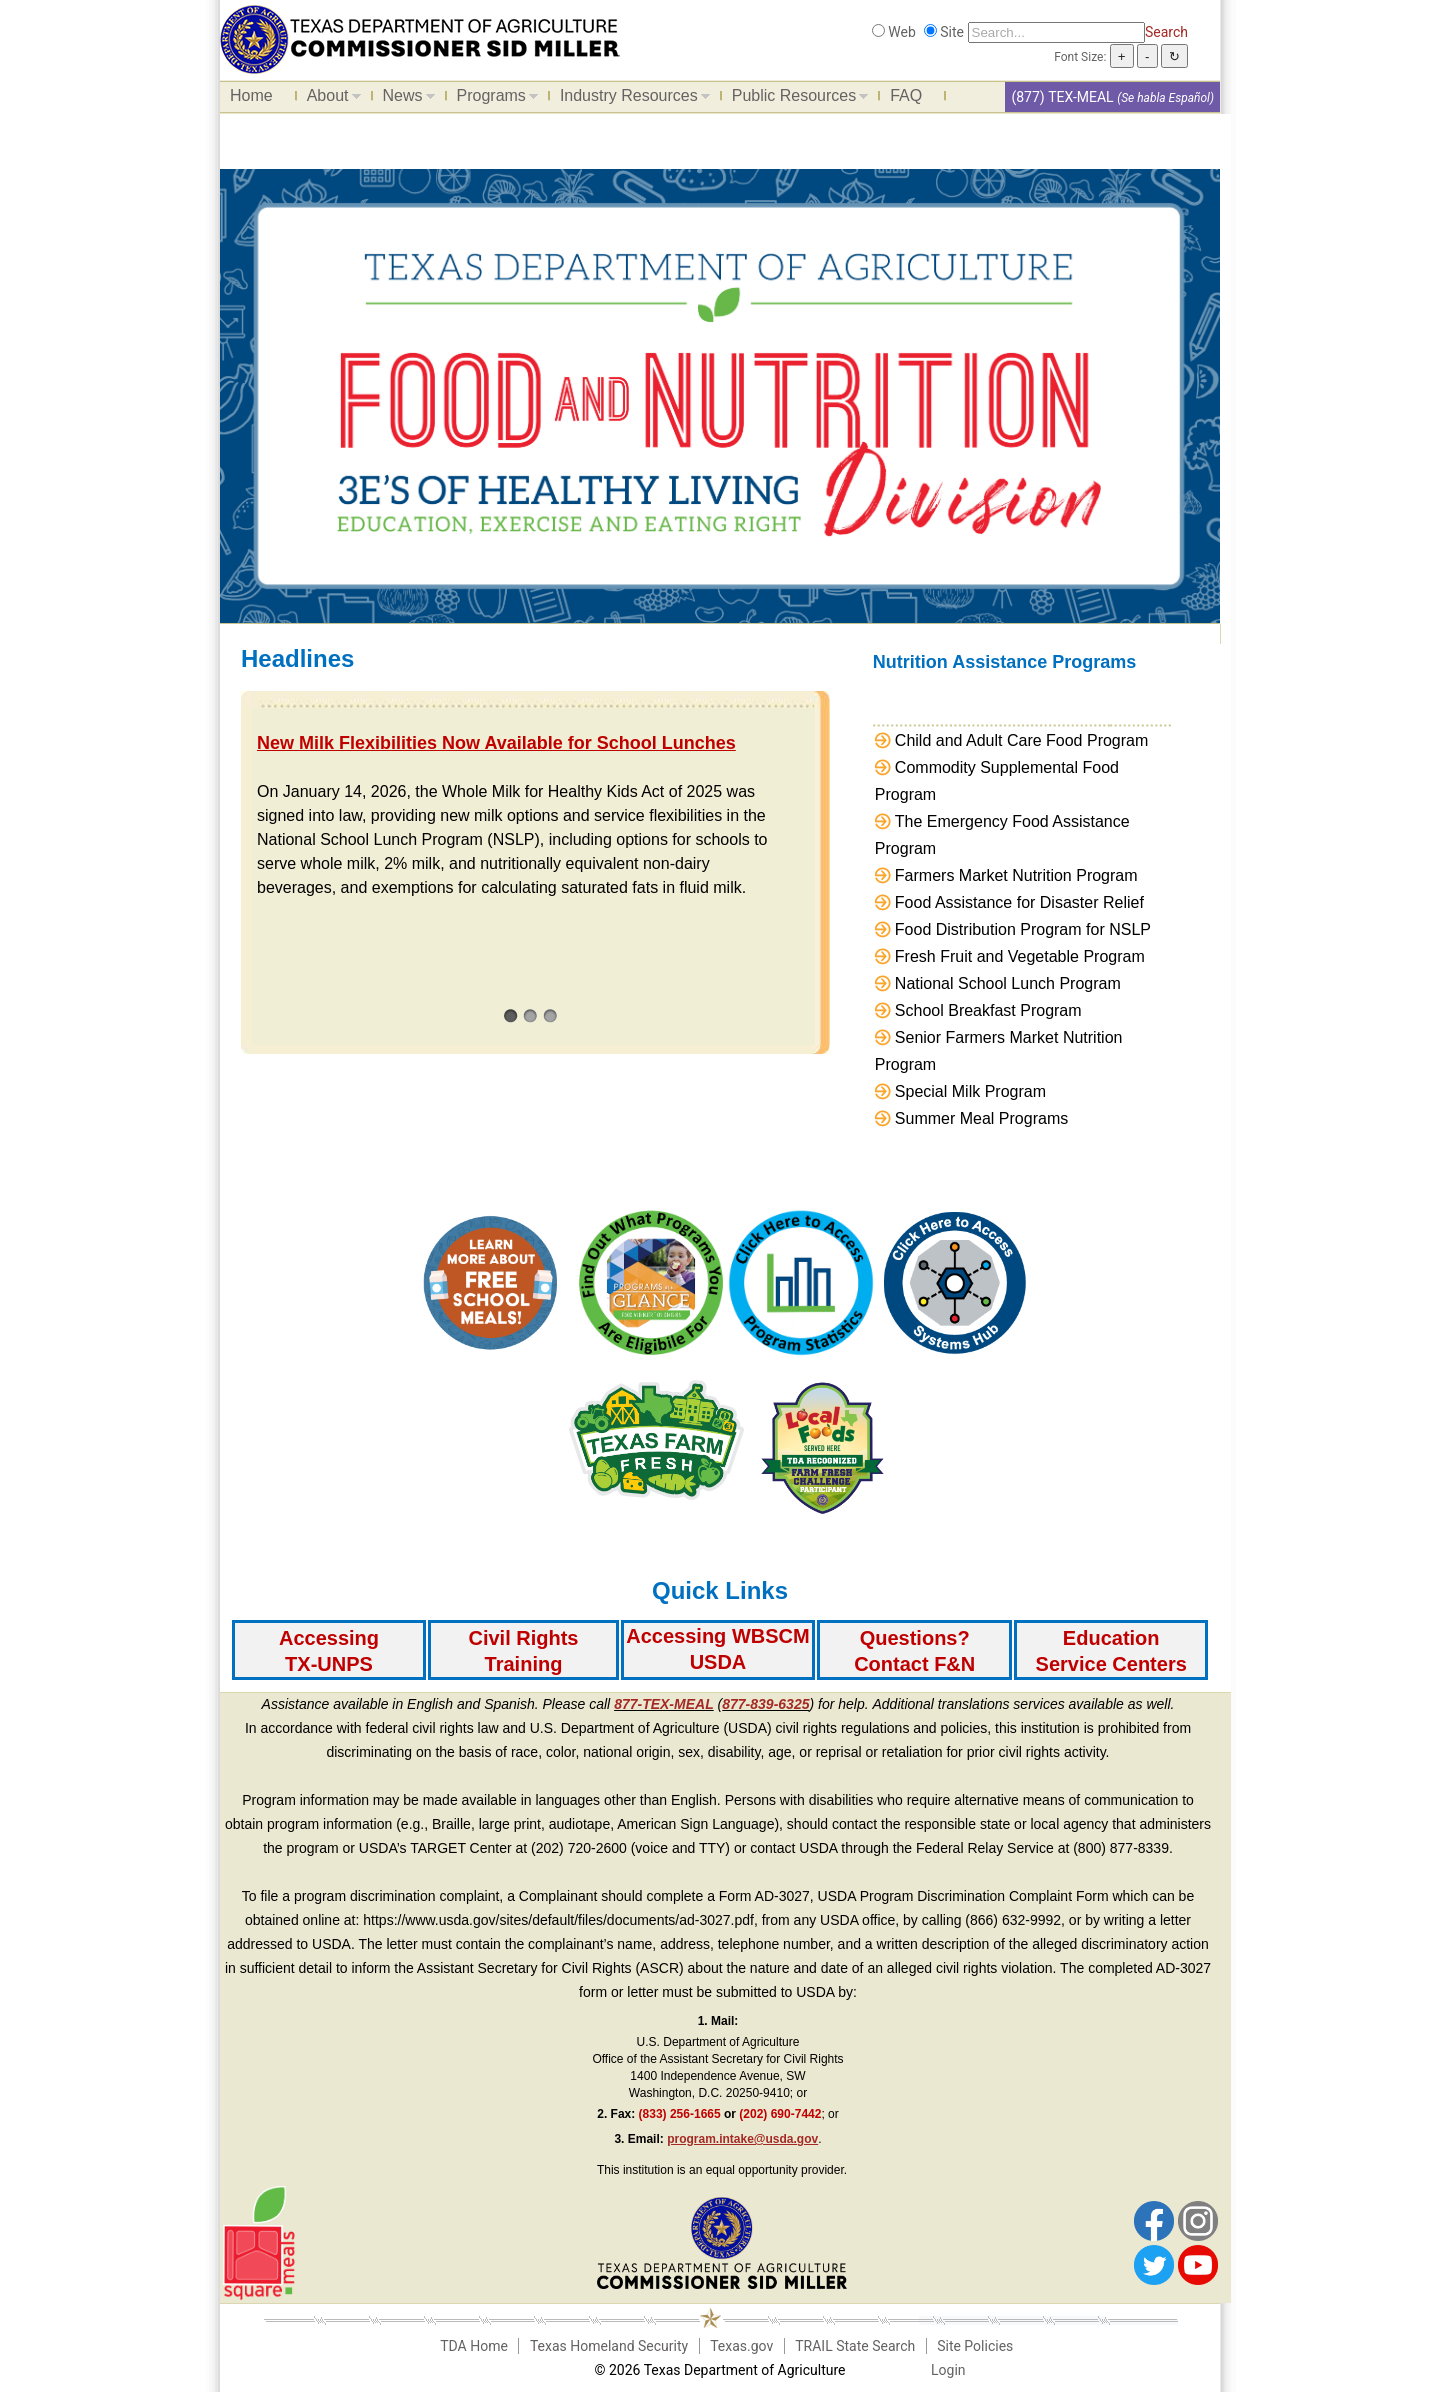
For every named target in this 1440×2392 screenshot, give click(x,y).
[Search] (1056, 32)
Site (952, 32)
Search (1166, 32)
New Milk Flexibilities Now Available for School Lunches (496, 743)
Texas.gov (741, 2346)
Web (902, 32)
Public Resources (795, 99)
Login (948, 2370)
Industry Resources (630, 99)
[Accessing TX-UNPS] (329, 1650)
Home (251, 95)
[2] (530, 1015)
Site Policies (975, 2346)
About (329, 99)
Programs (492, 99)
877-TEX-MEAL (664, 1704)
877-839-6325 (765, 1704)
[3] (550, 1015)
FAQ (906, 95)
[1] (510, 1015)
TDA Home (474, 2346)
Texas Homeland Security (609, 2346)
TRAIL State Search (855, 2346)
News (404, 99)
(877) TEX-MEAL (1062, 97)
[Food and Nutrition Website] (420, 38)
